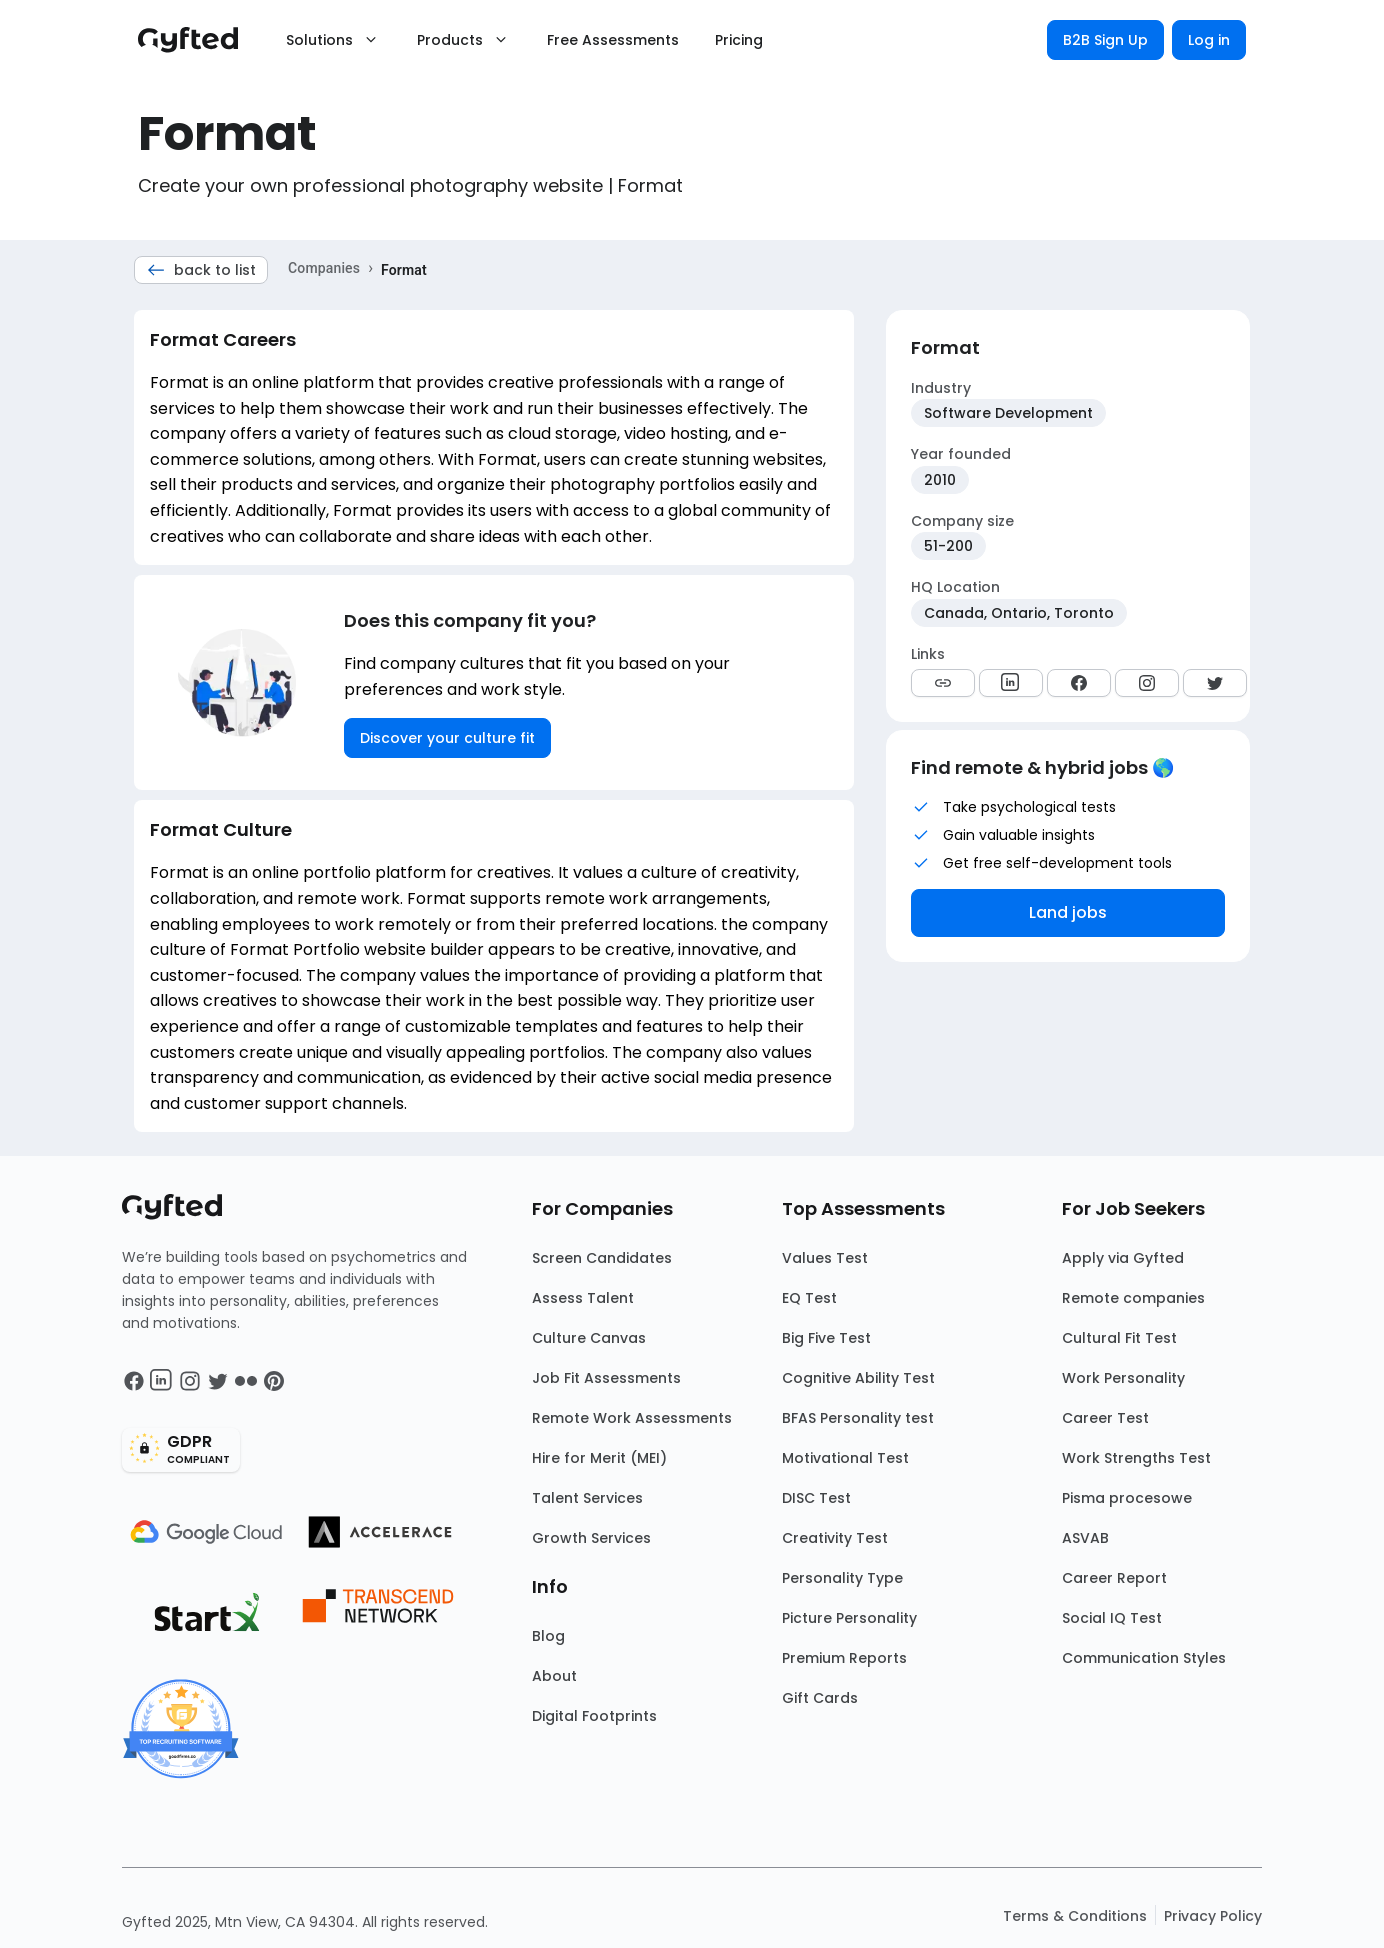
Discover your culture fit (447, 738)
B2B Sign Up (1105, 40)
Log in (1209, 40)
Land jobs (1068, 912)
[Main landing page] (198, 40)
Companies (324, 268)
